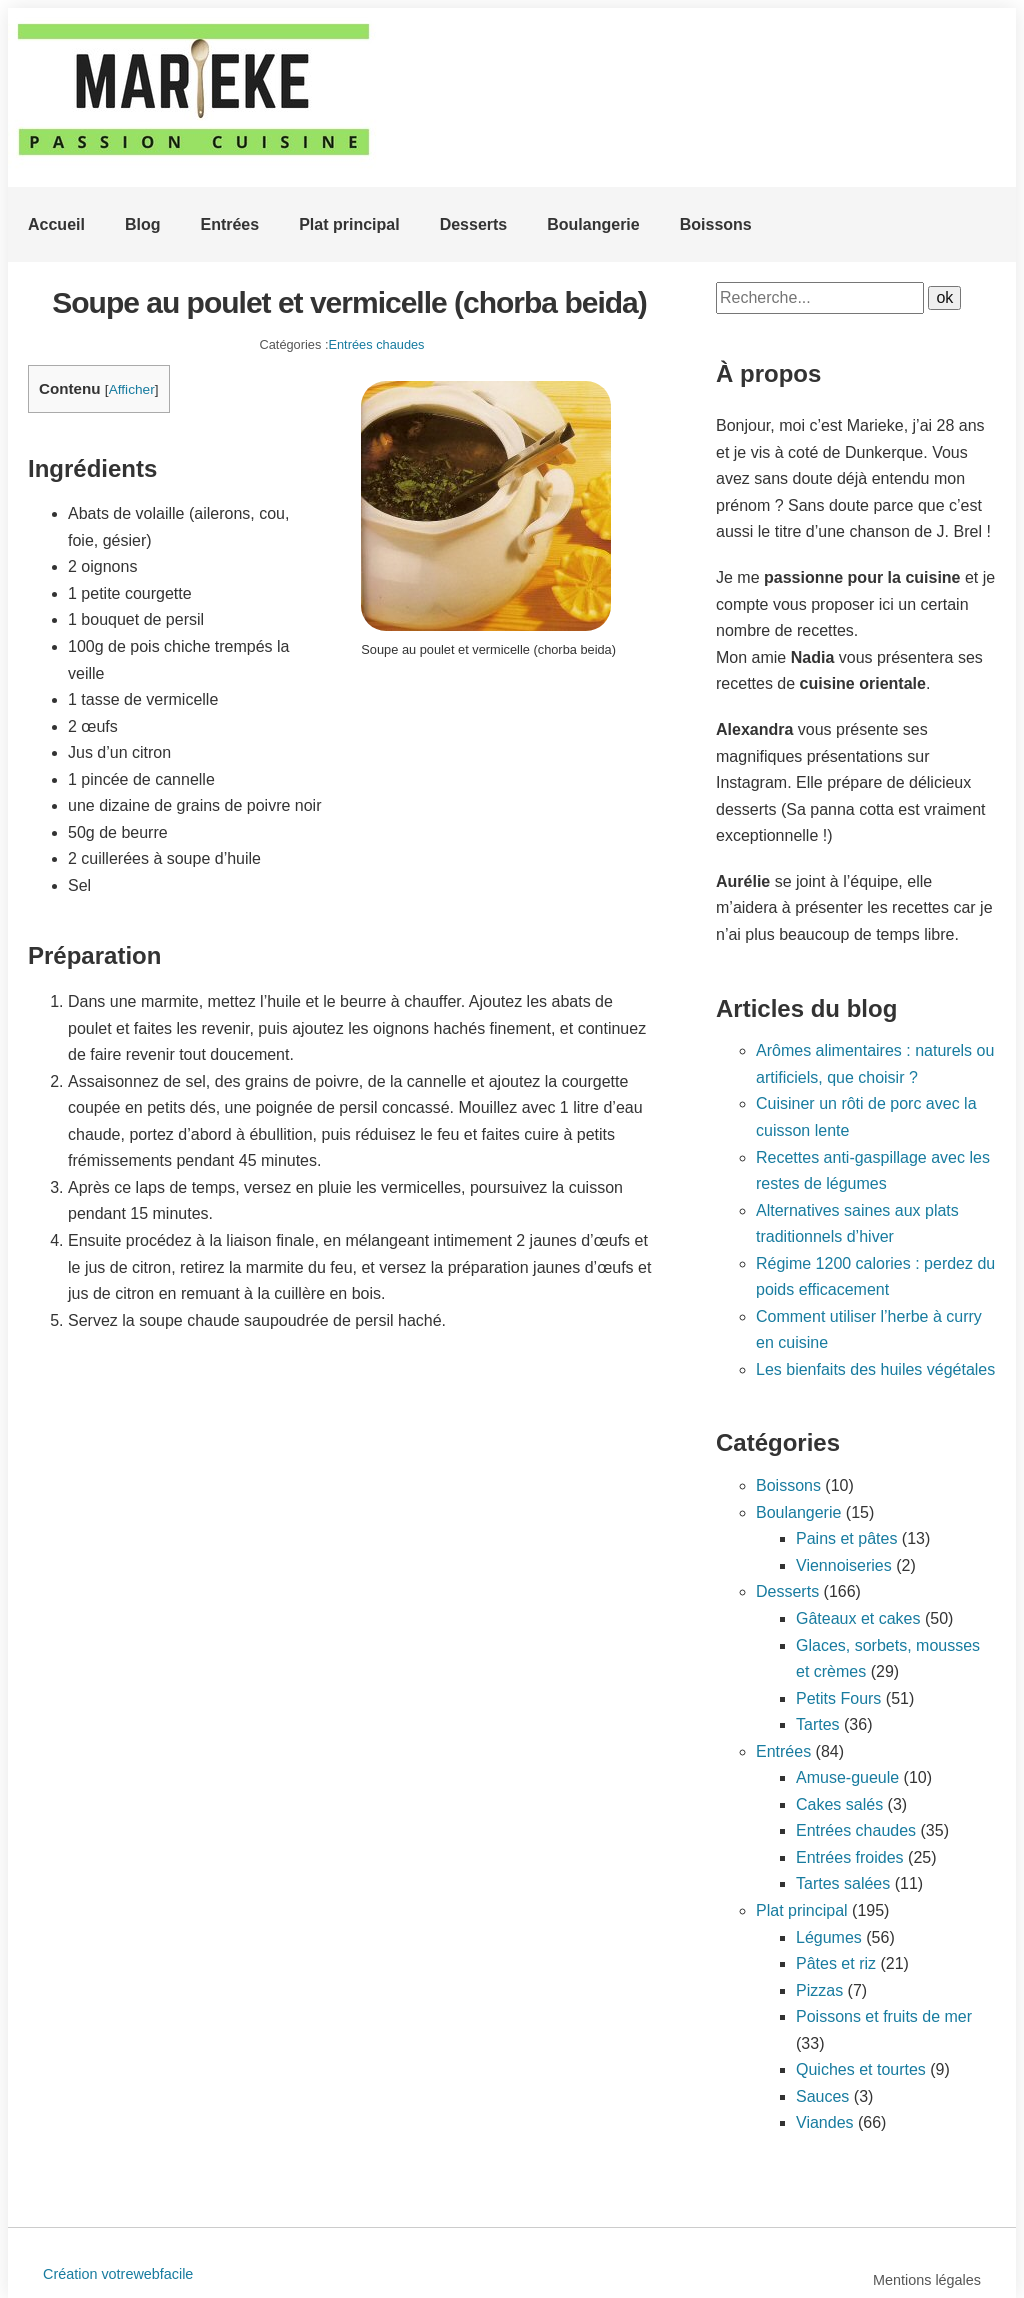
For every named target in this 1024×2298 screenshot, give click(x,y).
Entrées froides (850, 1857)
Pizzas (819, 1990)
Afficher (132, 389)
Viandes (825, 2122)
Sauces (822, 2096)
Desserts (474, 224)
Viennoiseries (844, 1565)
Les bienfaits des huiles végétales (875, 1369)
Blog (143, 224)
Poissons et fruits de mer (884, 2016)
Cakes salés (839, 1804)
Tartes (818, 1724)
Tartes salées (843, 1883)
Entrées (229, 224)
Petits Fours (838, 1698)
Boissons (716, 224)
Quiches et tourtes (861, 2069)
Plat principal (349, 224)
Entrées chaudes (376, 344)
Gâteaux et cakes (858, 1618)
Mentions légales (927, 2280)
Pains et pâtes (846, 1538)
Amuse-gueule (847, 1777)
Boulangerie (593, 224)
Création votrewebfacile (118, 2274)
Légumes (829, 1937)
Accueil (56, 224)
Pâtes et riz (836, 1963)
